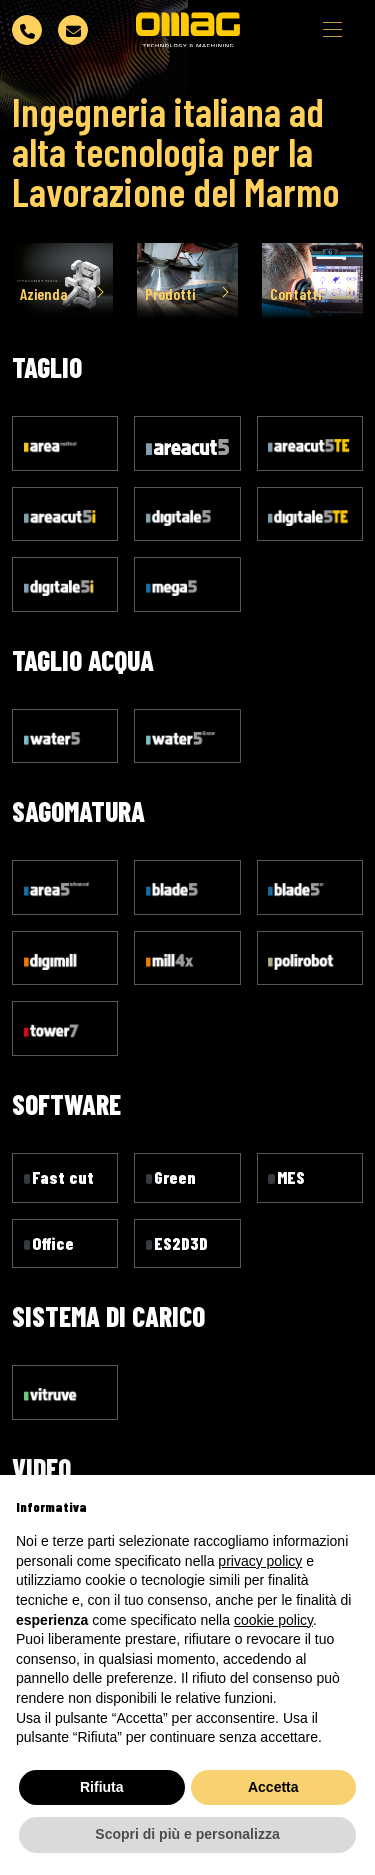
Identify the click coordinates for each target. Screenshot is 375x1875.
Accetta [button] (273, 1787)
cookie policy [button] (273, 1620)
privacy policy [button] (260, 1561)
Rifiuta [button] (102, 1787)
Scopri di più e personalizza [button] (187, 1834)
